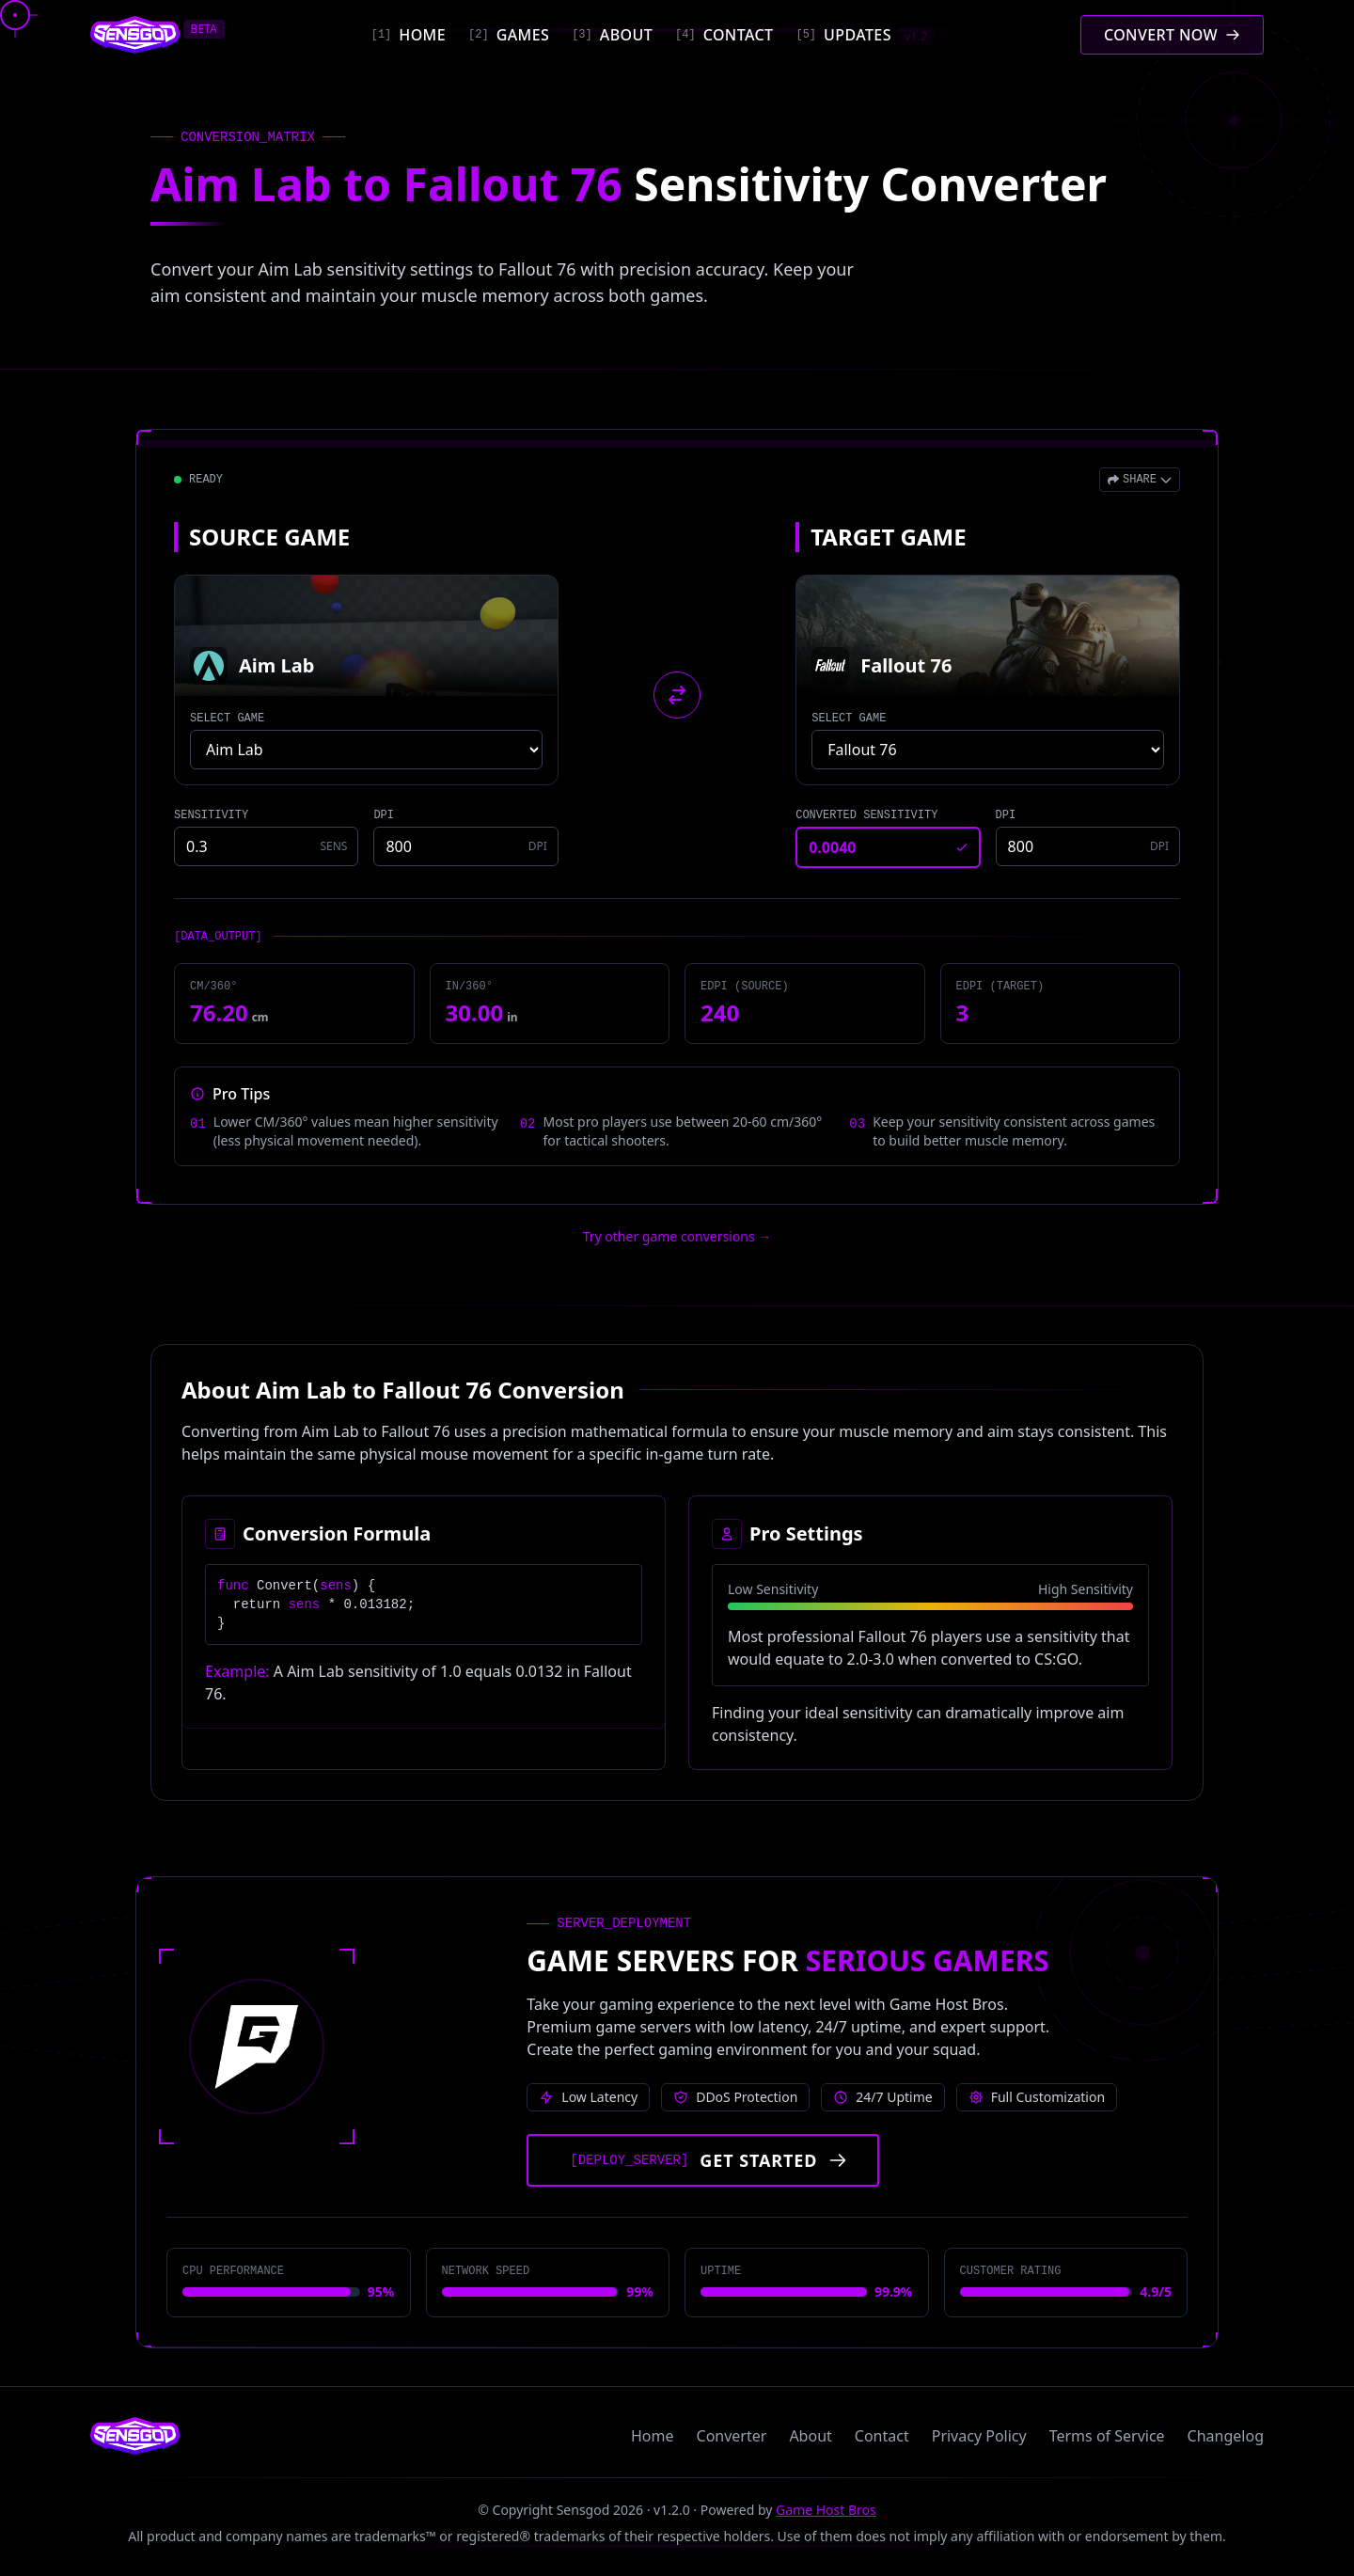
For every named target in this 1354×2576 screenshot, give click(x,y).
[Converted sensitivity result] (887, 847)
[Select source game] (366, 749)
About (810, 2436)
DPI (383, 815)
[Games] (508, 35)
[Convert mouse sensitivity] (1172, 35)
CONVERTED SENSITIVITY (866, 815)
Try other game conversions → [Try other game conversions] (677, 1236)
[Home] (408, 35)
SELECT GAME (227, 718)
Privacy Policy (979, 2436)
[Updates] (864, 35)
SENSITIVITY (211, 815)
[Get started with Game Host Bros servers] (703, 2160)
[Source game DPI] (465, 846)
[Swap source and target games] (677, 695)
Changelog (1226, 2436)
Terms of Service (1107, 2436)
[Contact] (724, 35)
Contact (882, 2436)
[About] (612, 35)
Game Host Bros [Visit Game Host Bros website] (826, 2510)
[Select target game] (987, 749)
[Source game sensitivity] (266, 846)
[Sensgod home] (135, 35)
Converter (732, 2436)
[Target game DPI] (1088, 846)
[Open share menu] (1139, 479)
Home (652, 2436)
